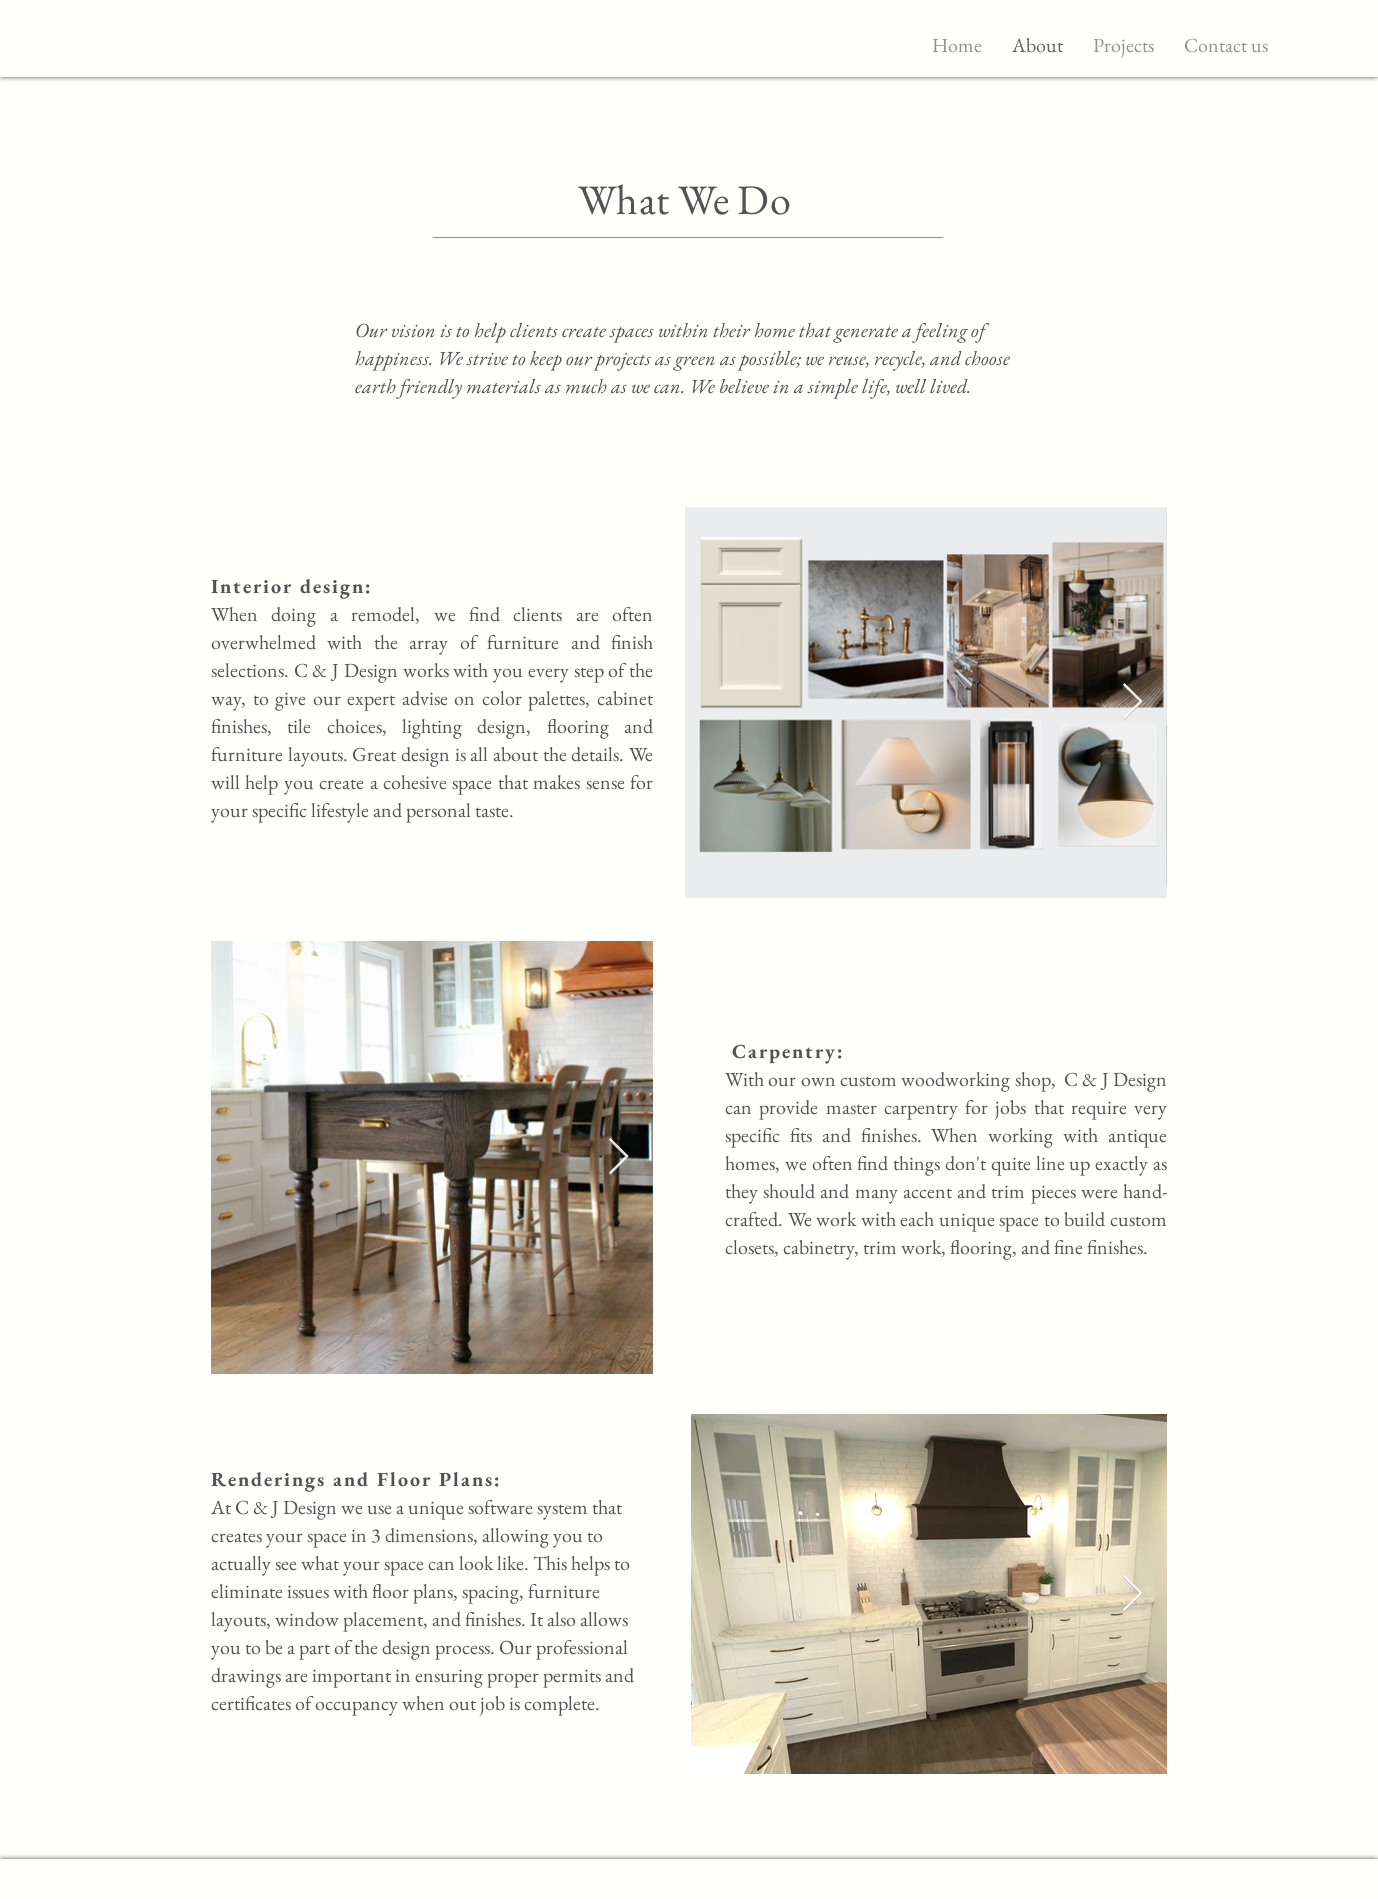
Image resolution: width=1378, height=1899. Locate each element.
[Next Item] (1132, 702)
